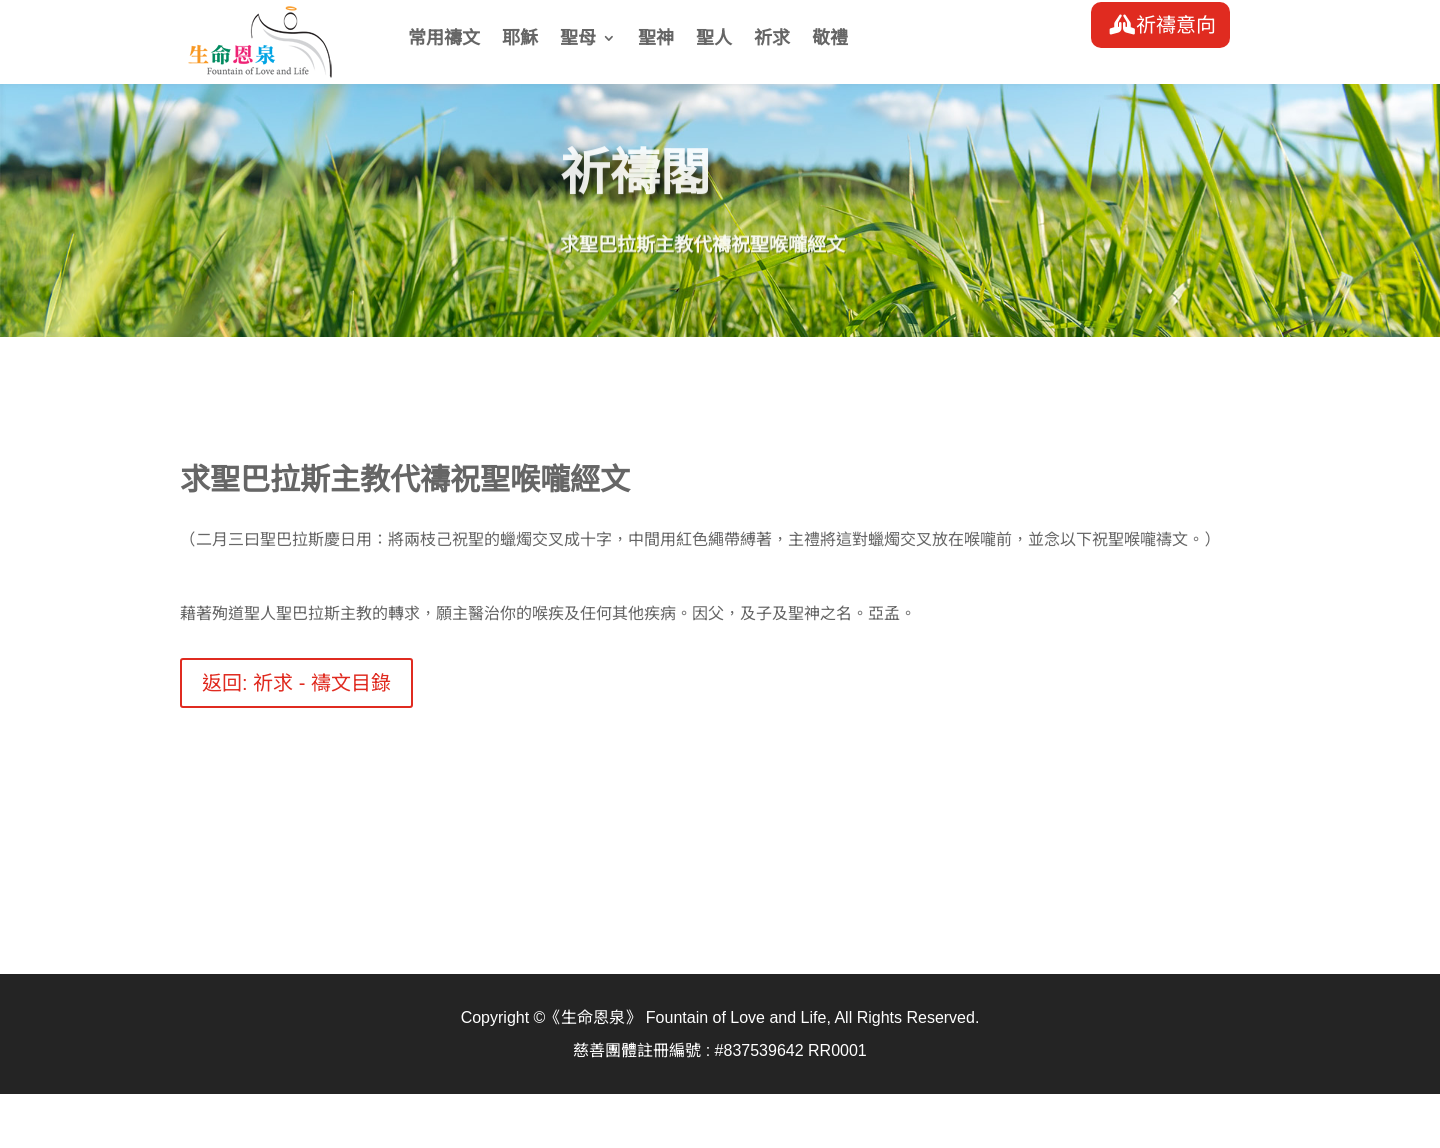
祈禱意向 (1176, 25)
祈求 (772, 39)
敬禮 (830, 39)
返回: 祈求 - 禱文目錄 (296, 683)
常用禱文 (444, 39)
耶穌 (520, 39)
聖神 (656, 39)
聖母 (578, 39)
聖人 (714, 39)
